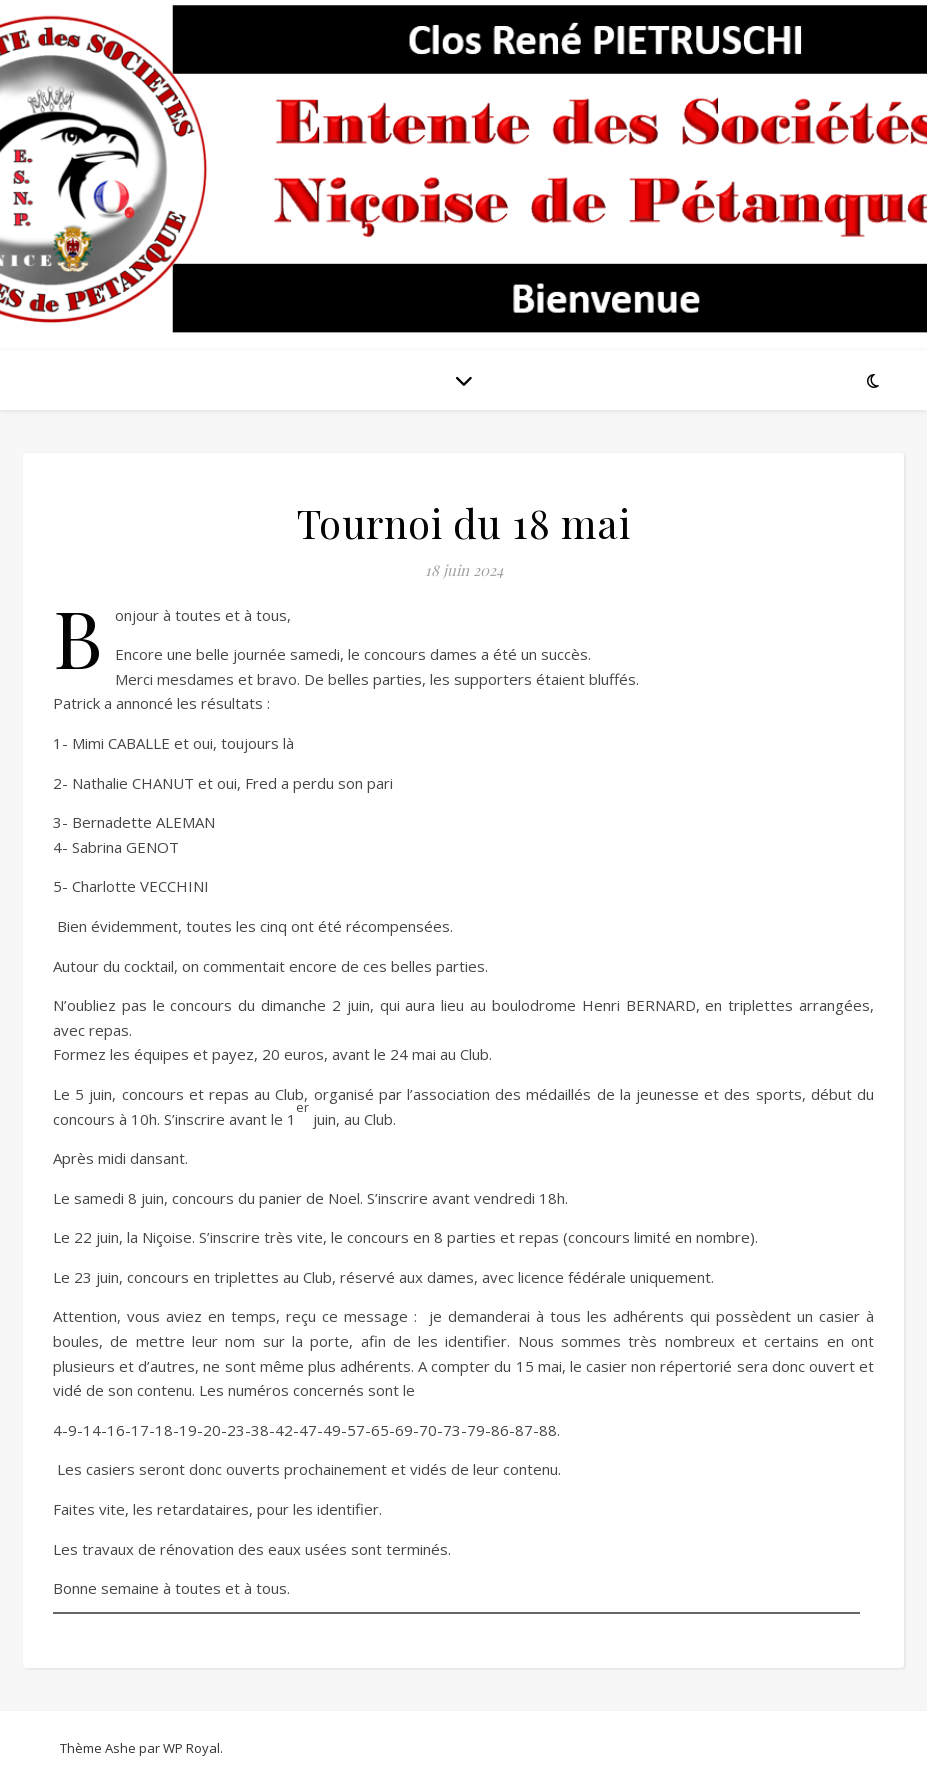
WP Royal (191, 1748)
